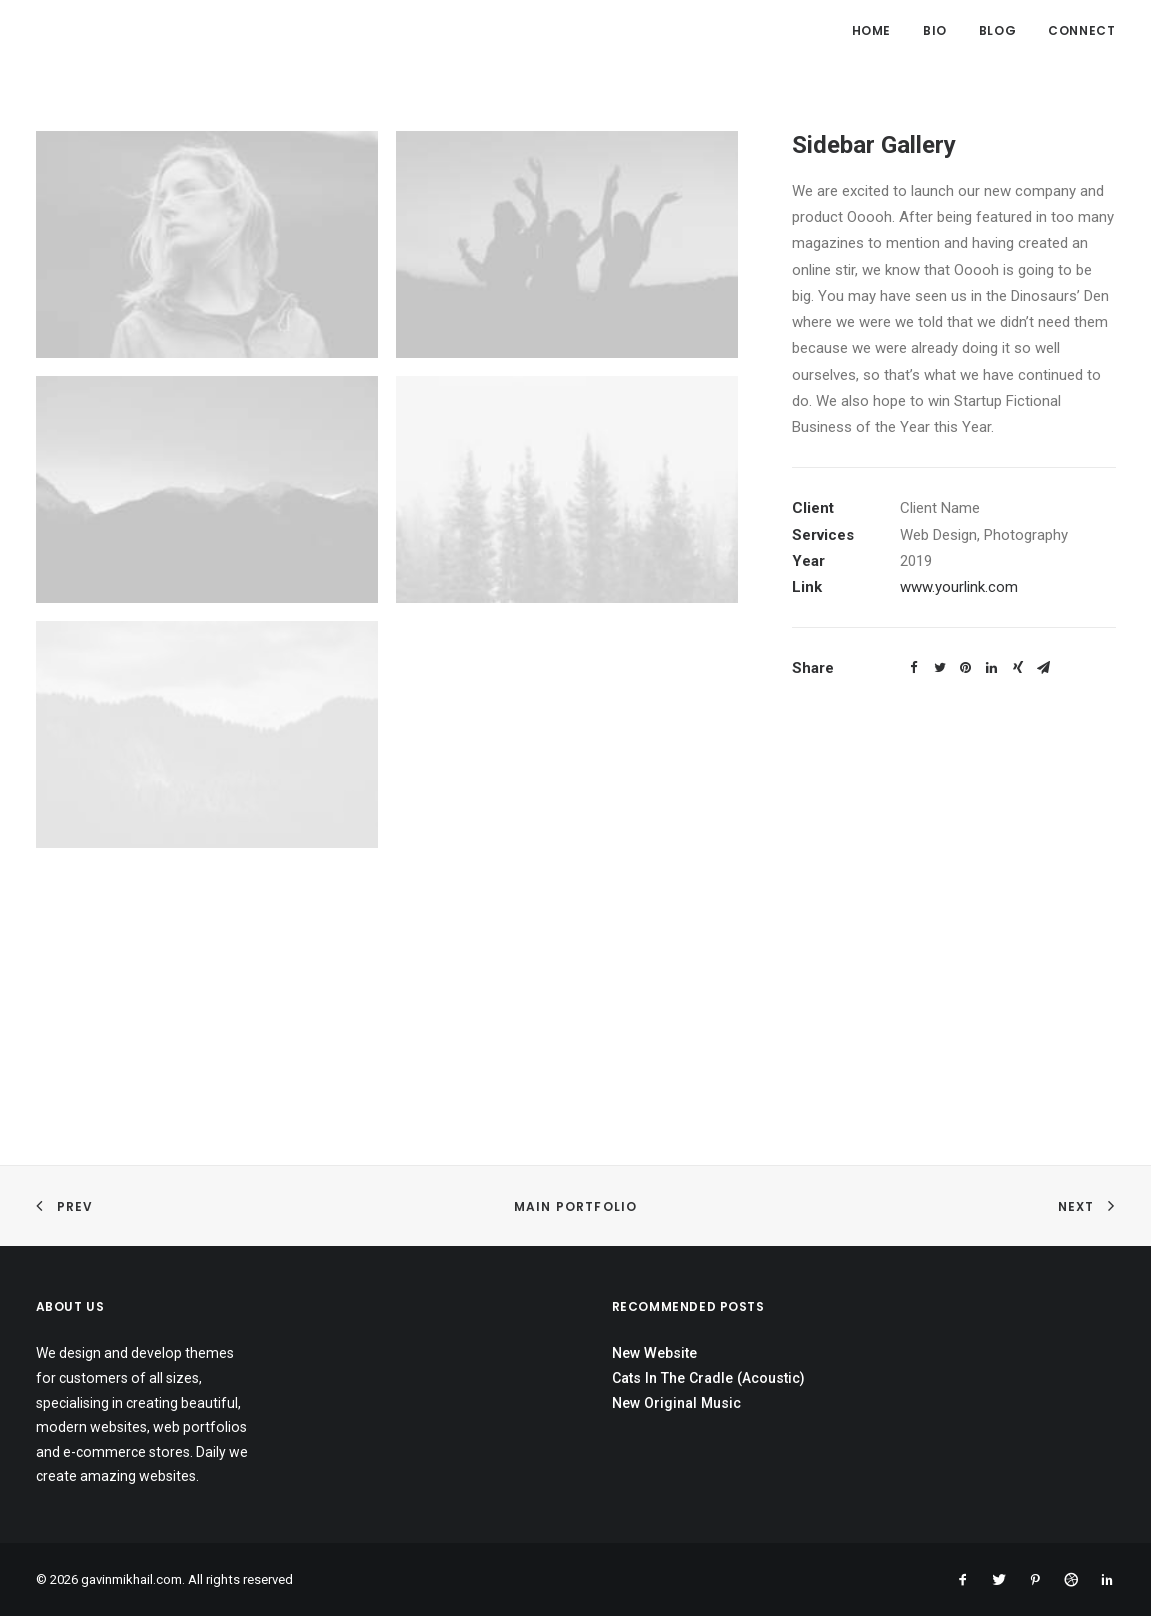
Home (871, 30)
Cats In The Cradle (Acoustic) (708, 1378)
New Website (654, 1353)
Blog (997, 30)
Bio (935, 30)
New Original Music (676, 1403)
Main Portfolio (576, 1206)
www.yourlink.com (959, 587)
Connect (1081, 30)
